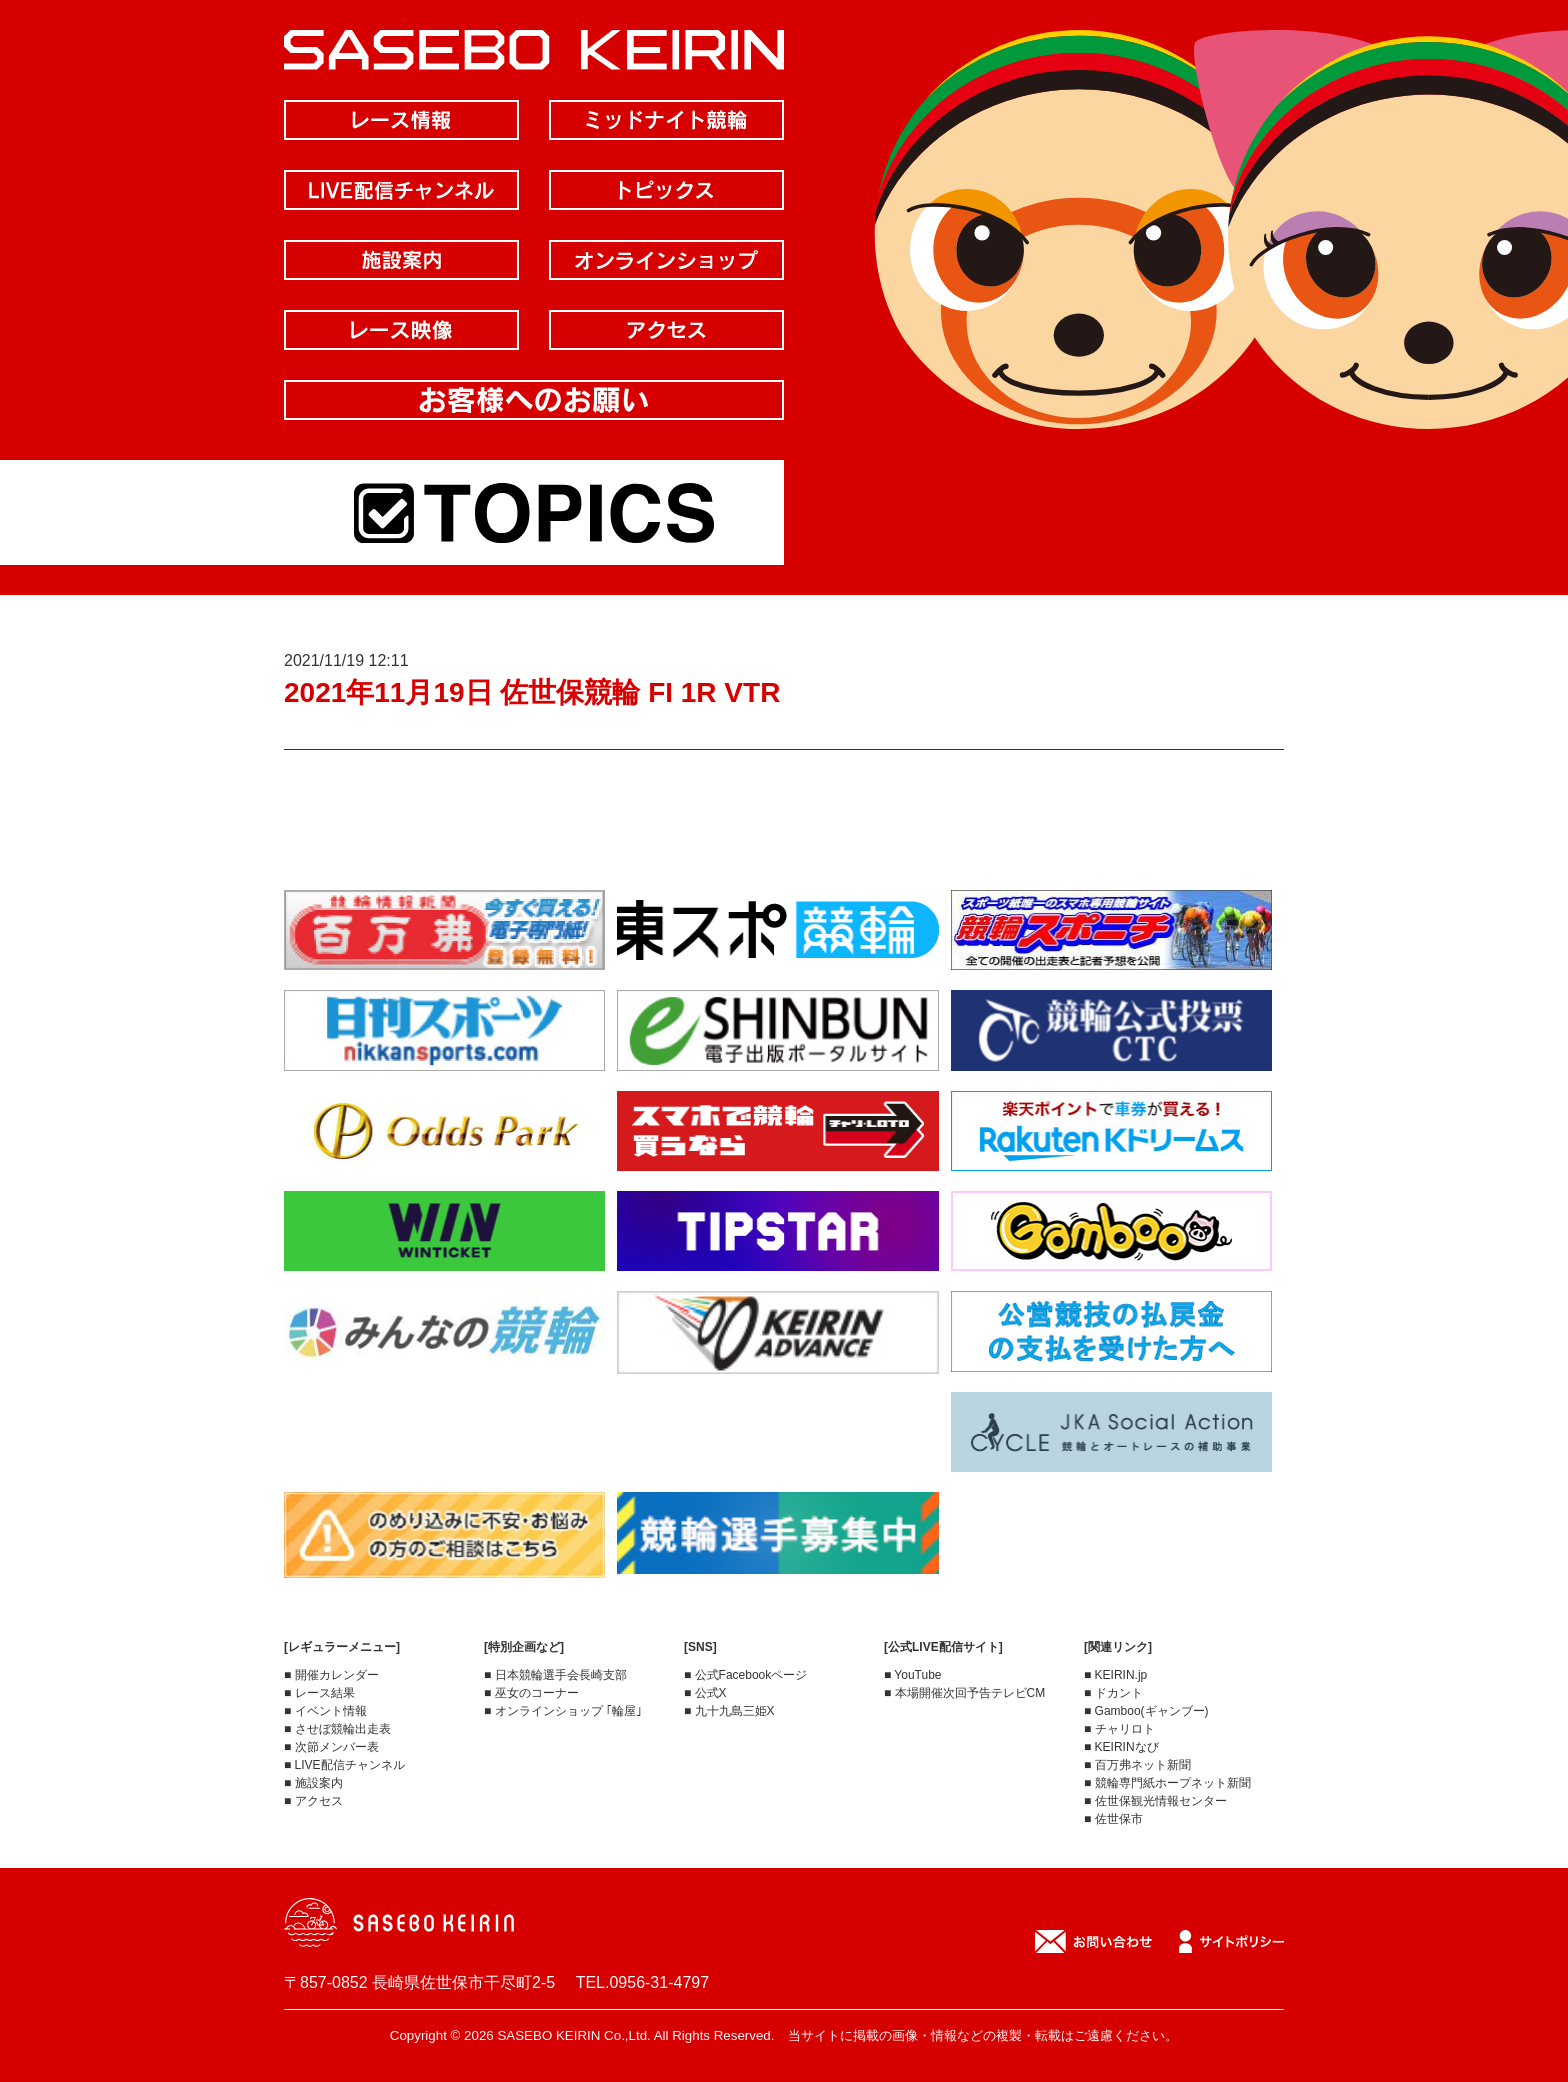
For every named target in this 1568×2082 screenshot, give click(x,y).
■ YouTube (913, 1675)
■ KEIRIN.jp (1115, 1675)
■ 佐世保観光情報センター (1155, 1801)
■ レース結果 (319, 1693)
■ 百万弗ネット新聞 (1137, 1765)
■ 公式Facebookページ (745, 1675)
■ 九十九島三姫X (729, 1711)
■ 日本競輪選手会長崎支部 (555, 1675)
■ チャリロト (1119, 1729)
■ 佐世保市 (1113, 1819)
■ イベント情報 (325, 1711)
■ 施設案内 (313, 1783)
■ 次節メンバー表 (331, 1747)
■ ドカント (1113, 1693)
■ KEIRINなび (1121, 1747)
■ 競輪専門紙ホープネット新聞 (1167, 1783)
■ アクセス (313, 1801)
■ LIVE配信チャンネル (344, 1765)
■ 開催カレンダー (331, 1675)
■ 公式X (705, 1693)
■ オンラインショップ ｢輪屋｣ (563, 1711)
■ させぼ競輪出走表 (337, 1729)
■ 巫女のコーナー (531, 1693)
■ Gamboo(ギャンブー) (1146, 1711)
